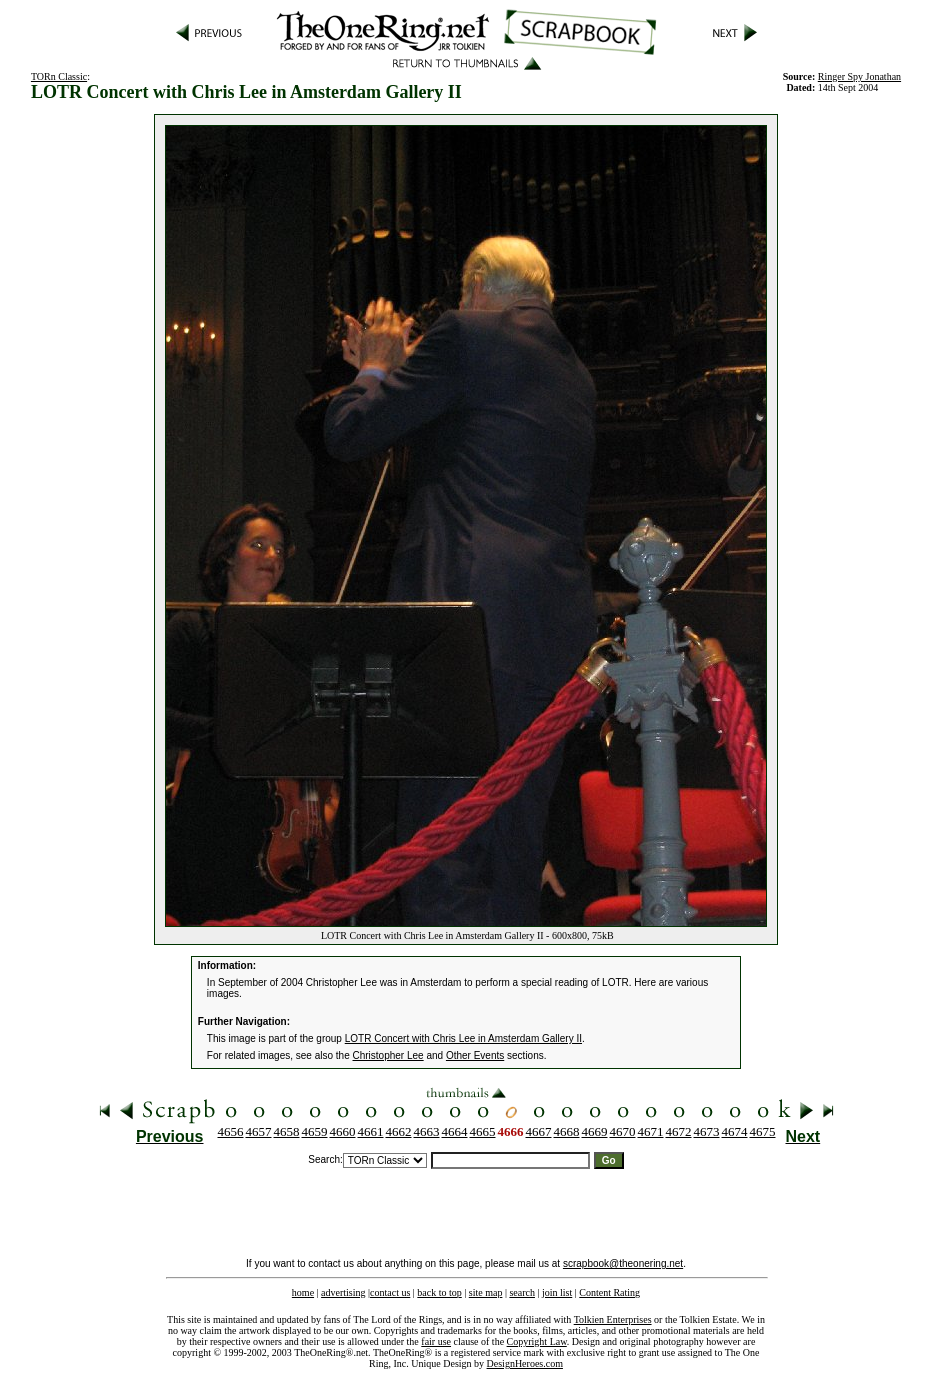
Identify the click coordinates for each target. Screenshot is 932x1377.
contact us (390, 1292)
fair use (436, 1341)
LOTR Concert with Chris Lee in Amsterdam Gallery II (463, 1038)
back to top (439, 1292)
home (303, 1292)
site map (486, 1292)
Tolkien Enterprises (613, 1319)
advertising (343, 1292)
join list (557, 1292)
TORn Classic (59, 76)
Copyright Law (537, 1341)
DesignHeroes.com (525, 1363)
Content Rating (609, 1292)
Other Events (475, 1055)
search (522, 1292)
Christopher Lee (388, 1055)
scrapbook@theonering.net (623, 1263)
